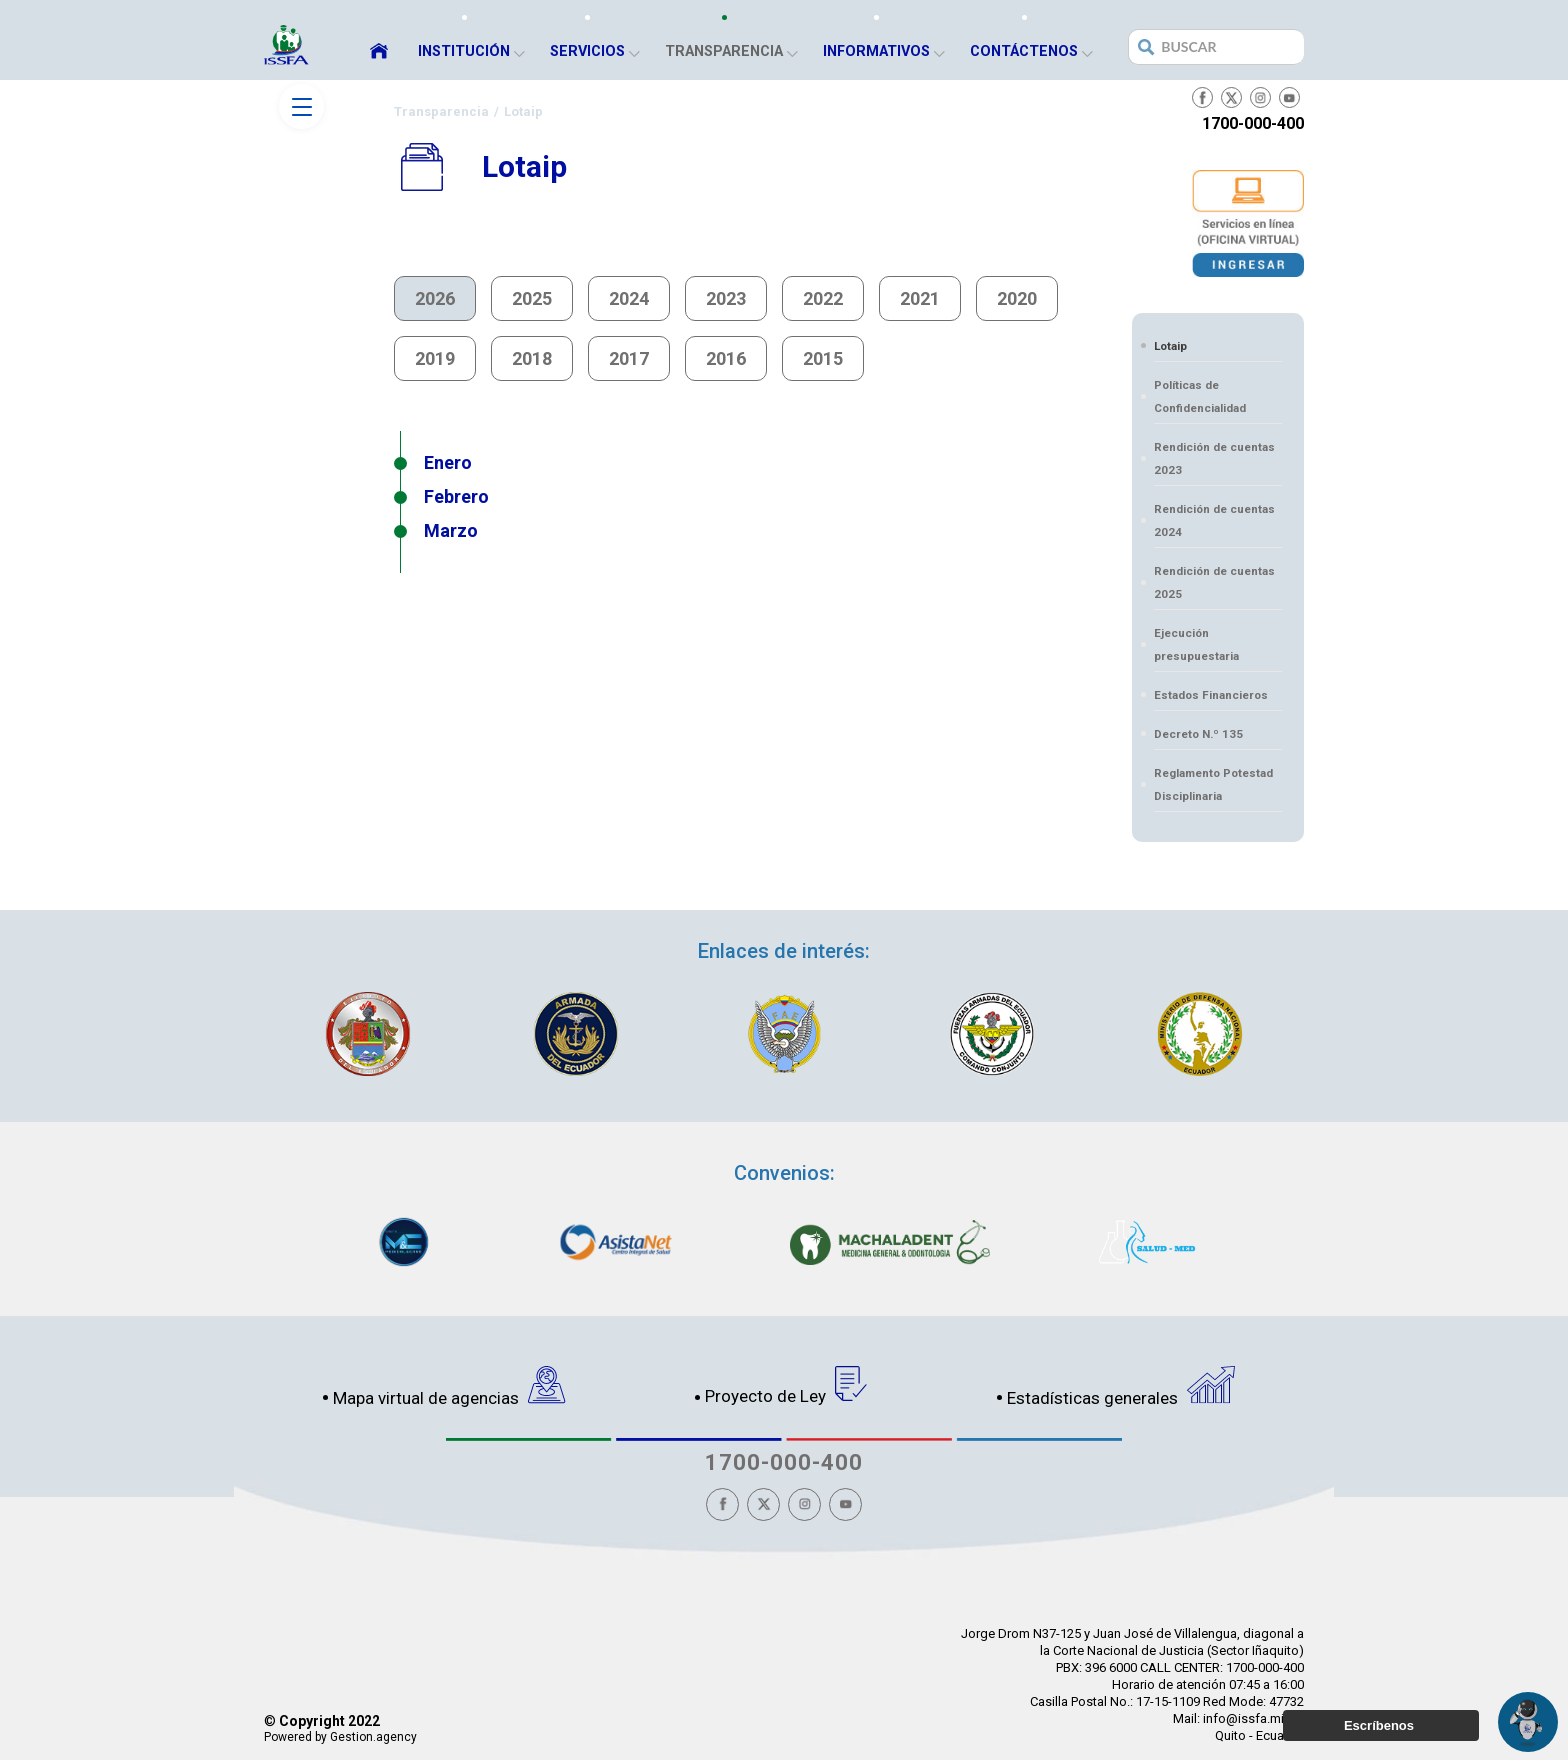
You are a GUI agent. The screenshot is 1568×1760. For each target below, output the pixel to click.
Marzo (451, 530)
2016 (726, 358)
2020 (1017, 298)
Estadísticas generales (1121, 1387)
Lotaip (1170, 346)
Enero (448, 462)
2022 (823, 298)
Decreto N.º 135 (1198, 734)
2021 (920, 298)
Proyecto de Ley (786, 1386)
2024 (629, 298)
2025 (532, 298)
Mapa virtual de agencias (449, 1387)
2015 (823, 358)
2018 (532, 358)
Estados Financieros (1211, 695)
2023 (726, 298)
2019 (435, 358)
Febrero (456, 496)
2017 (629, 358)
